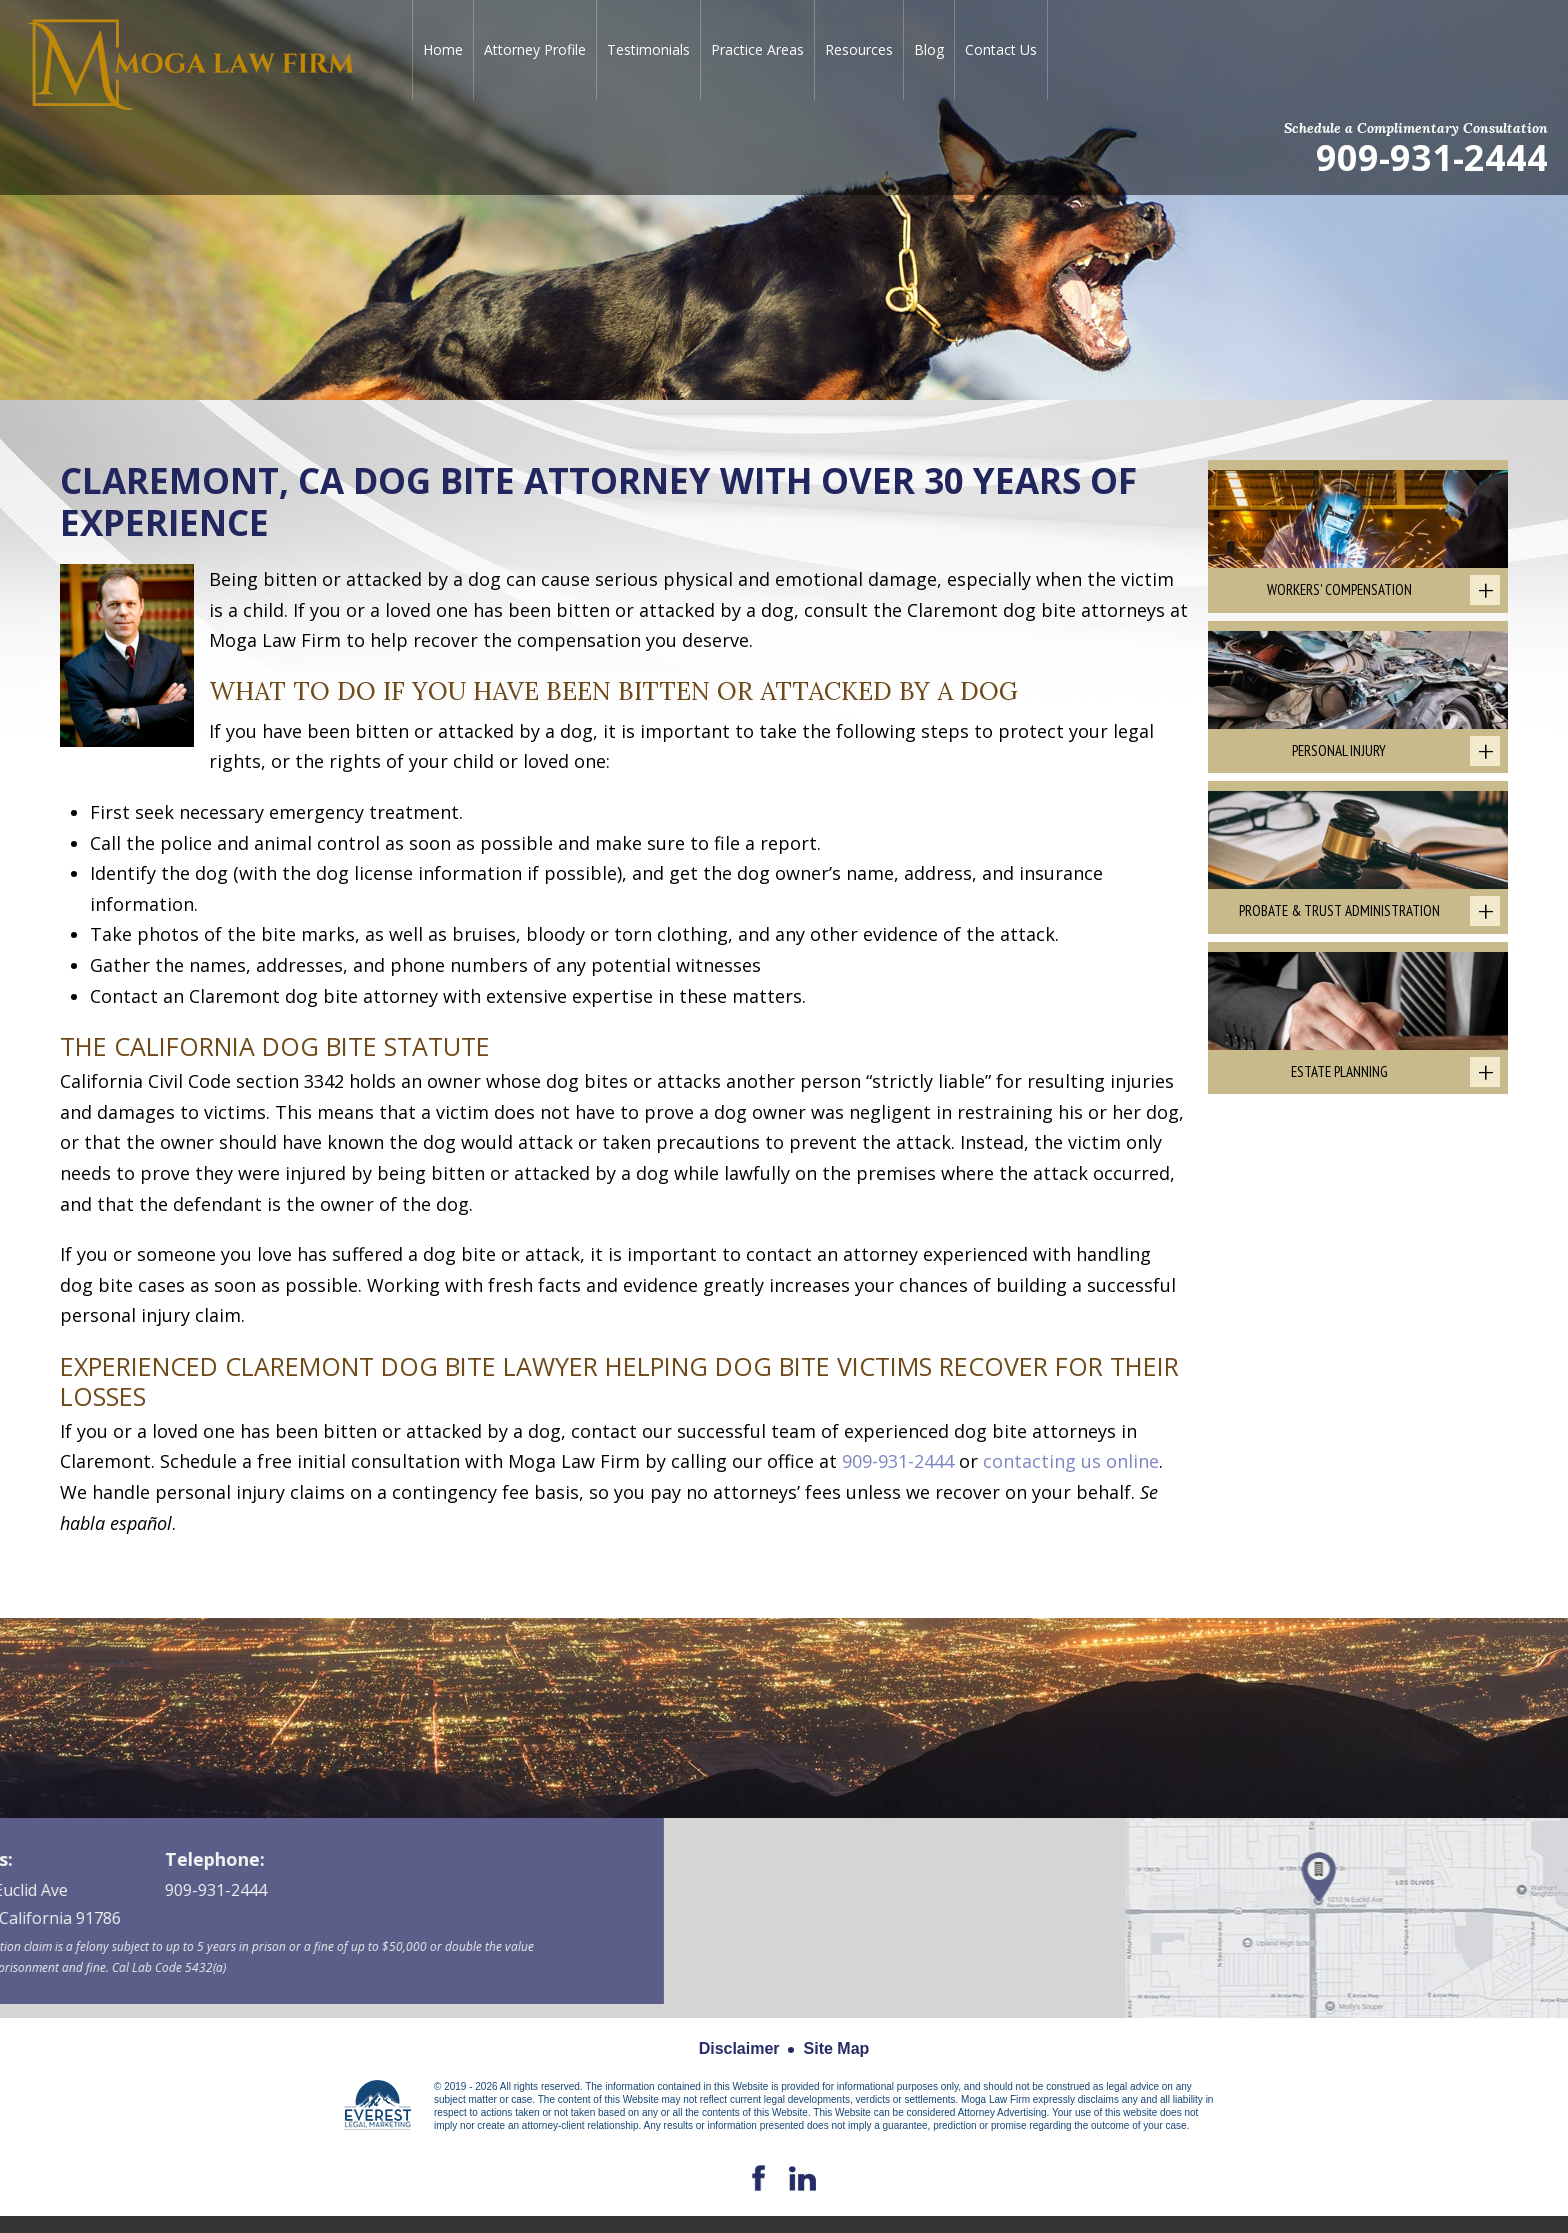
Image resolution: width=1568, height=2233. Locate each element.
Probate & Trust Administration (1339, 910)
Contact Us (1001, 49)
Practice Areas (757, 49)
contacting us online (1071, 1461)
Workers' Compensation (1339, 589)
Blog (929, 49)
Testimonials (648, 49)
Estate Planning (1339, 1071)
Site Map (837, 2048)
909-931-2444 (1432, 156)
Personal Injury (1339, 750)
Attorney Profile (535, 49)
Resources (859, 49)
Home (443, 49)
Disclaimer (739, 2048)
